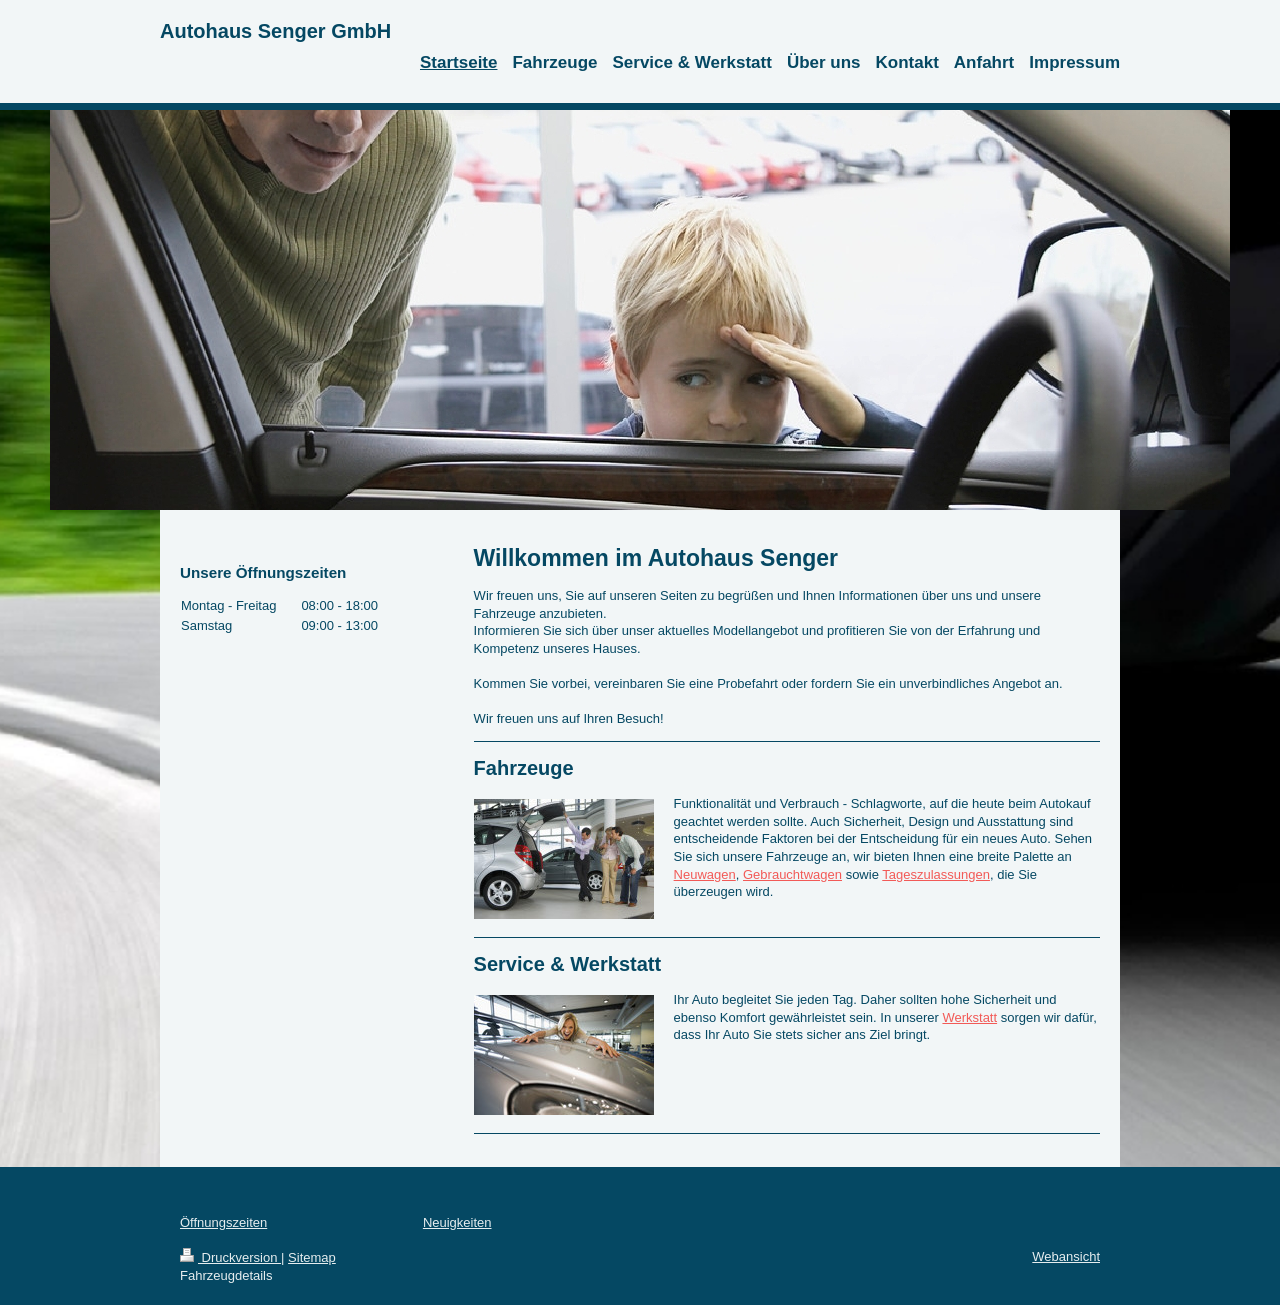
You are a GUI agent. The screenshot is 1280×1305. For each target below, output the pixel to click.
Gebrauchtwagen (792, 874)
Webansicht (1066, 1256)
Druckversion (230, 1257)
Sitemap (312, 1257)
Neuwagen (705, 874)
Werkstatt (969, 1017)
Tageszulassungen (936, 874)
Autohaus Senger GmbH (275, 31)
